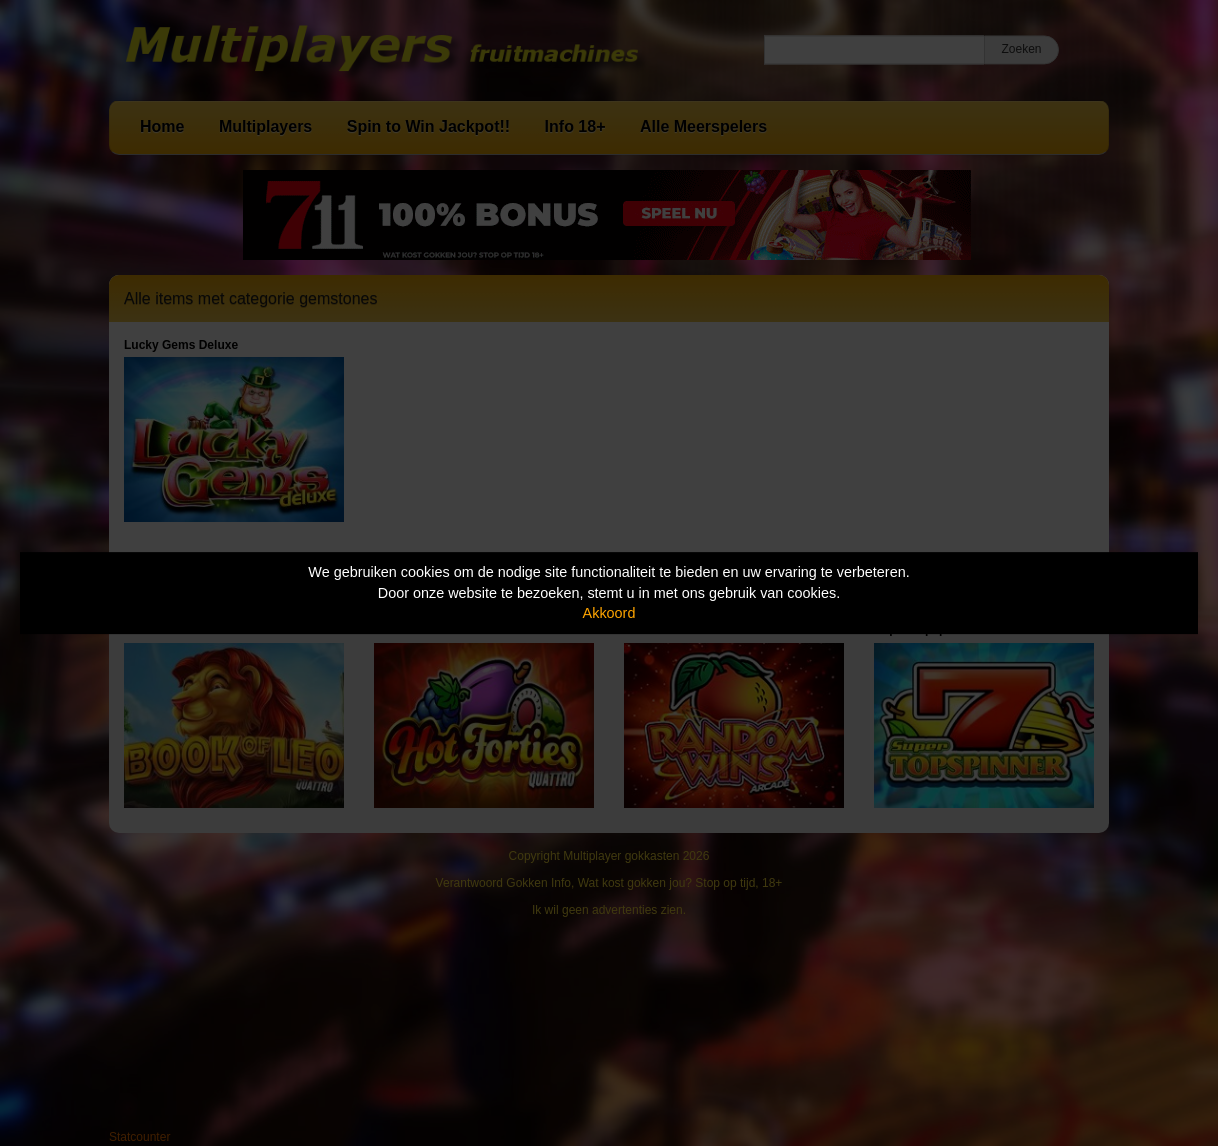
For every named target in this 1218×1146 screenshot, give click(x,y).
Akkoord (609, 613)
